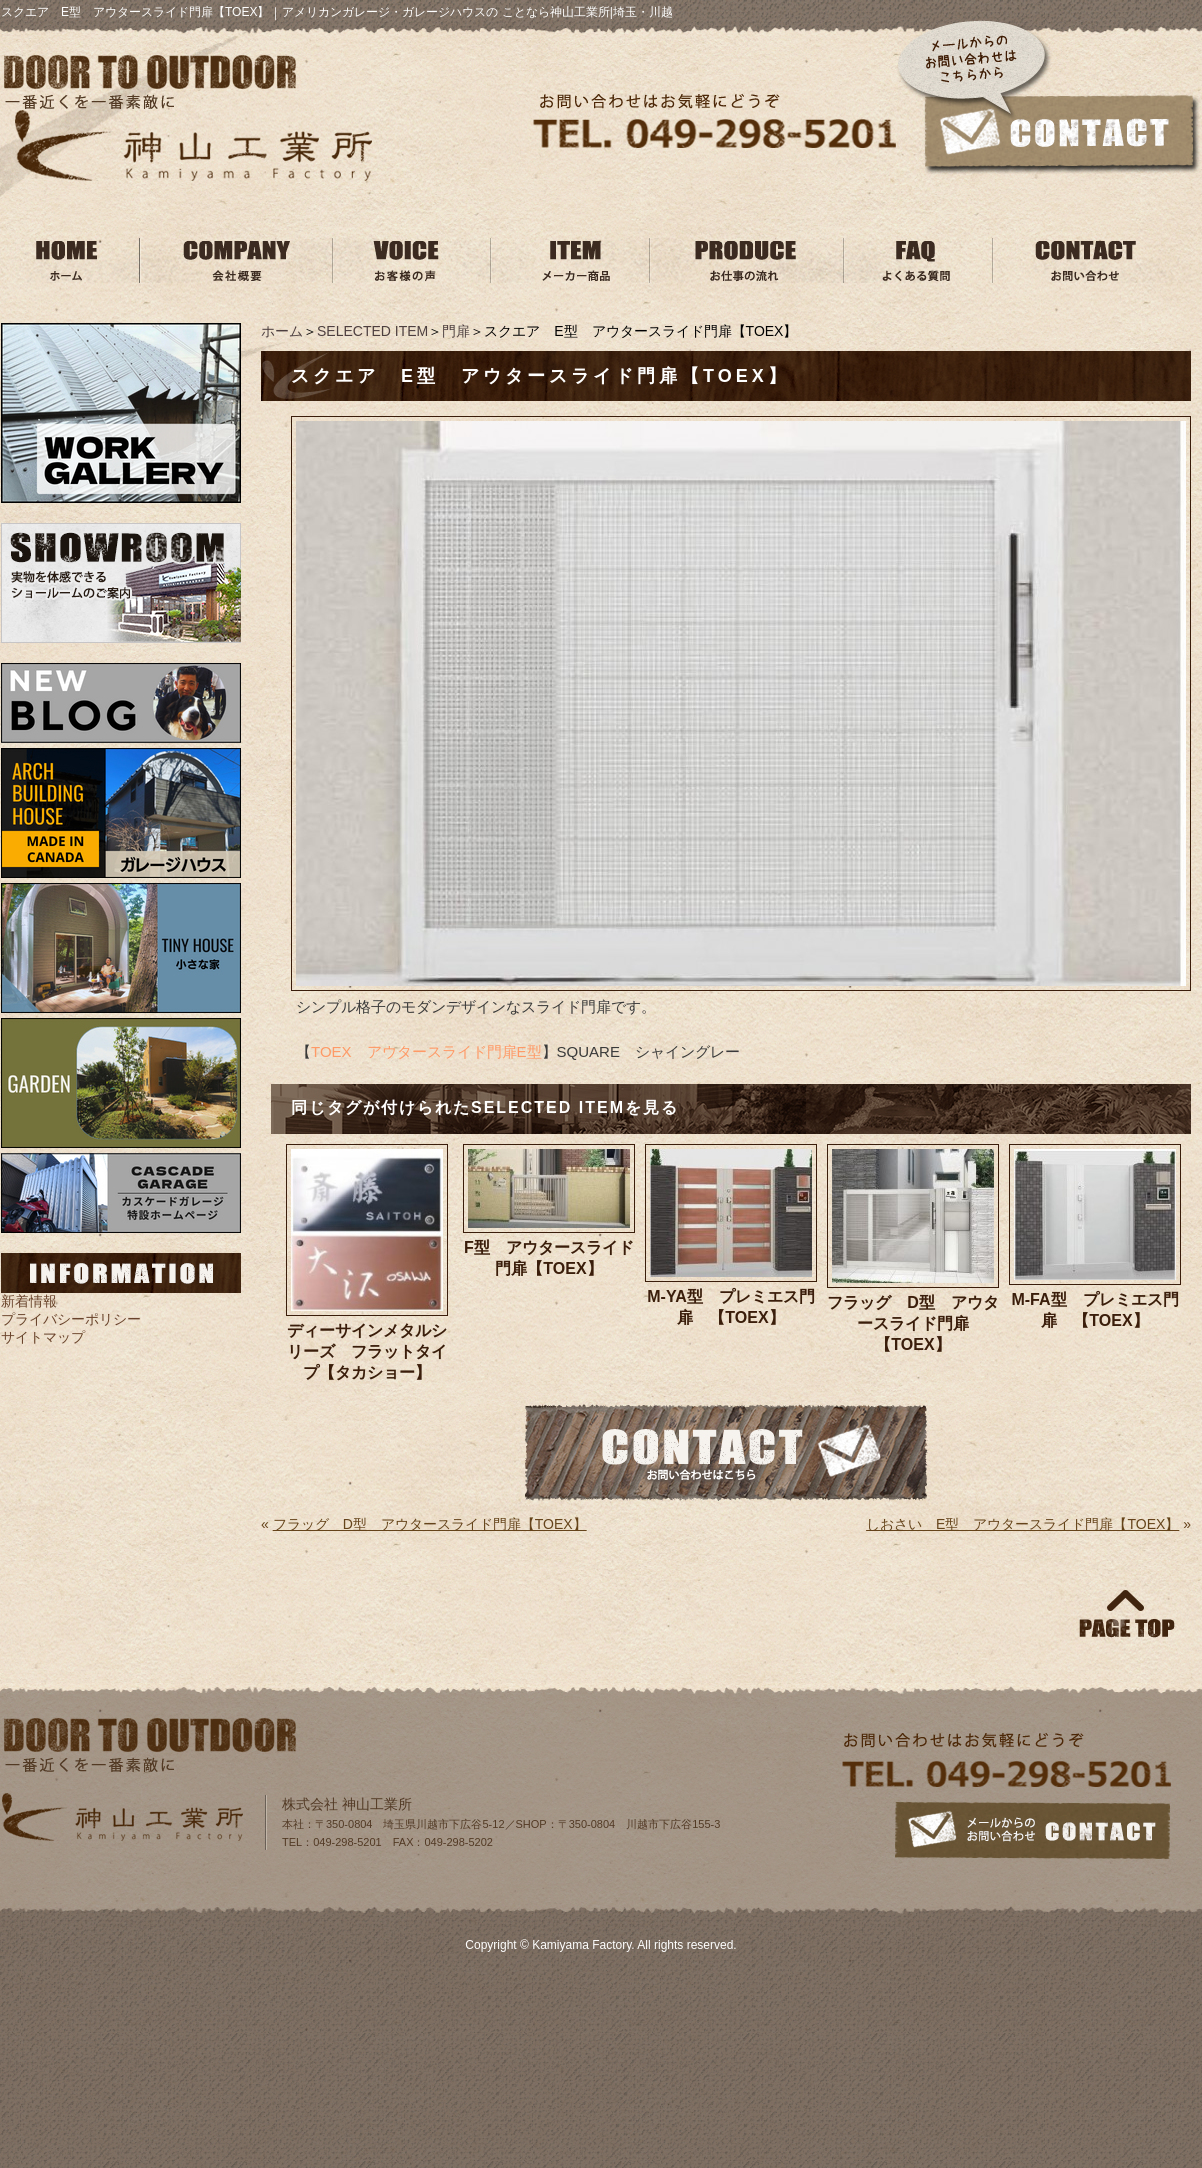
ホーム (282, 331)
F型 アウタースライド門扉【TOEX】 (549, 1258)
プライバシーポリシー (71, 1319)
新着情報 (29, 1301)
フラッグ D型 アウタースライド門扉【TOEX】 (913, 1323)
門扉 (456, 331)
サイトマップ (43, 1337)
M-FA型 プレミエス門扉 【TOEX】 (1094, 1310)
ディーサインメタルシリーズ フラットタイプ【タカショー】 (367, 1351)
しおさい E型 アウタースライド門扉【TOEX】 (1022, 1524)
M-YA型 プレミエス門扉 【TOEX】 (730, 1307)
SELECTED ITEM (372, 331)
